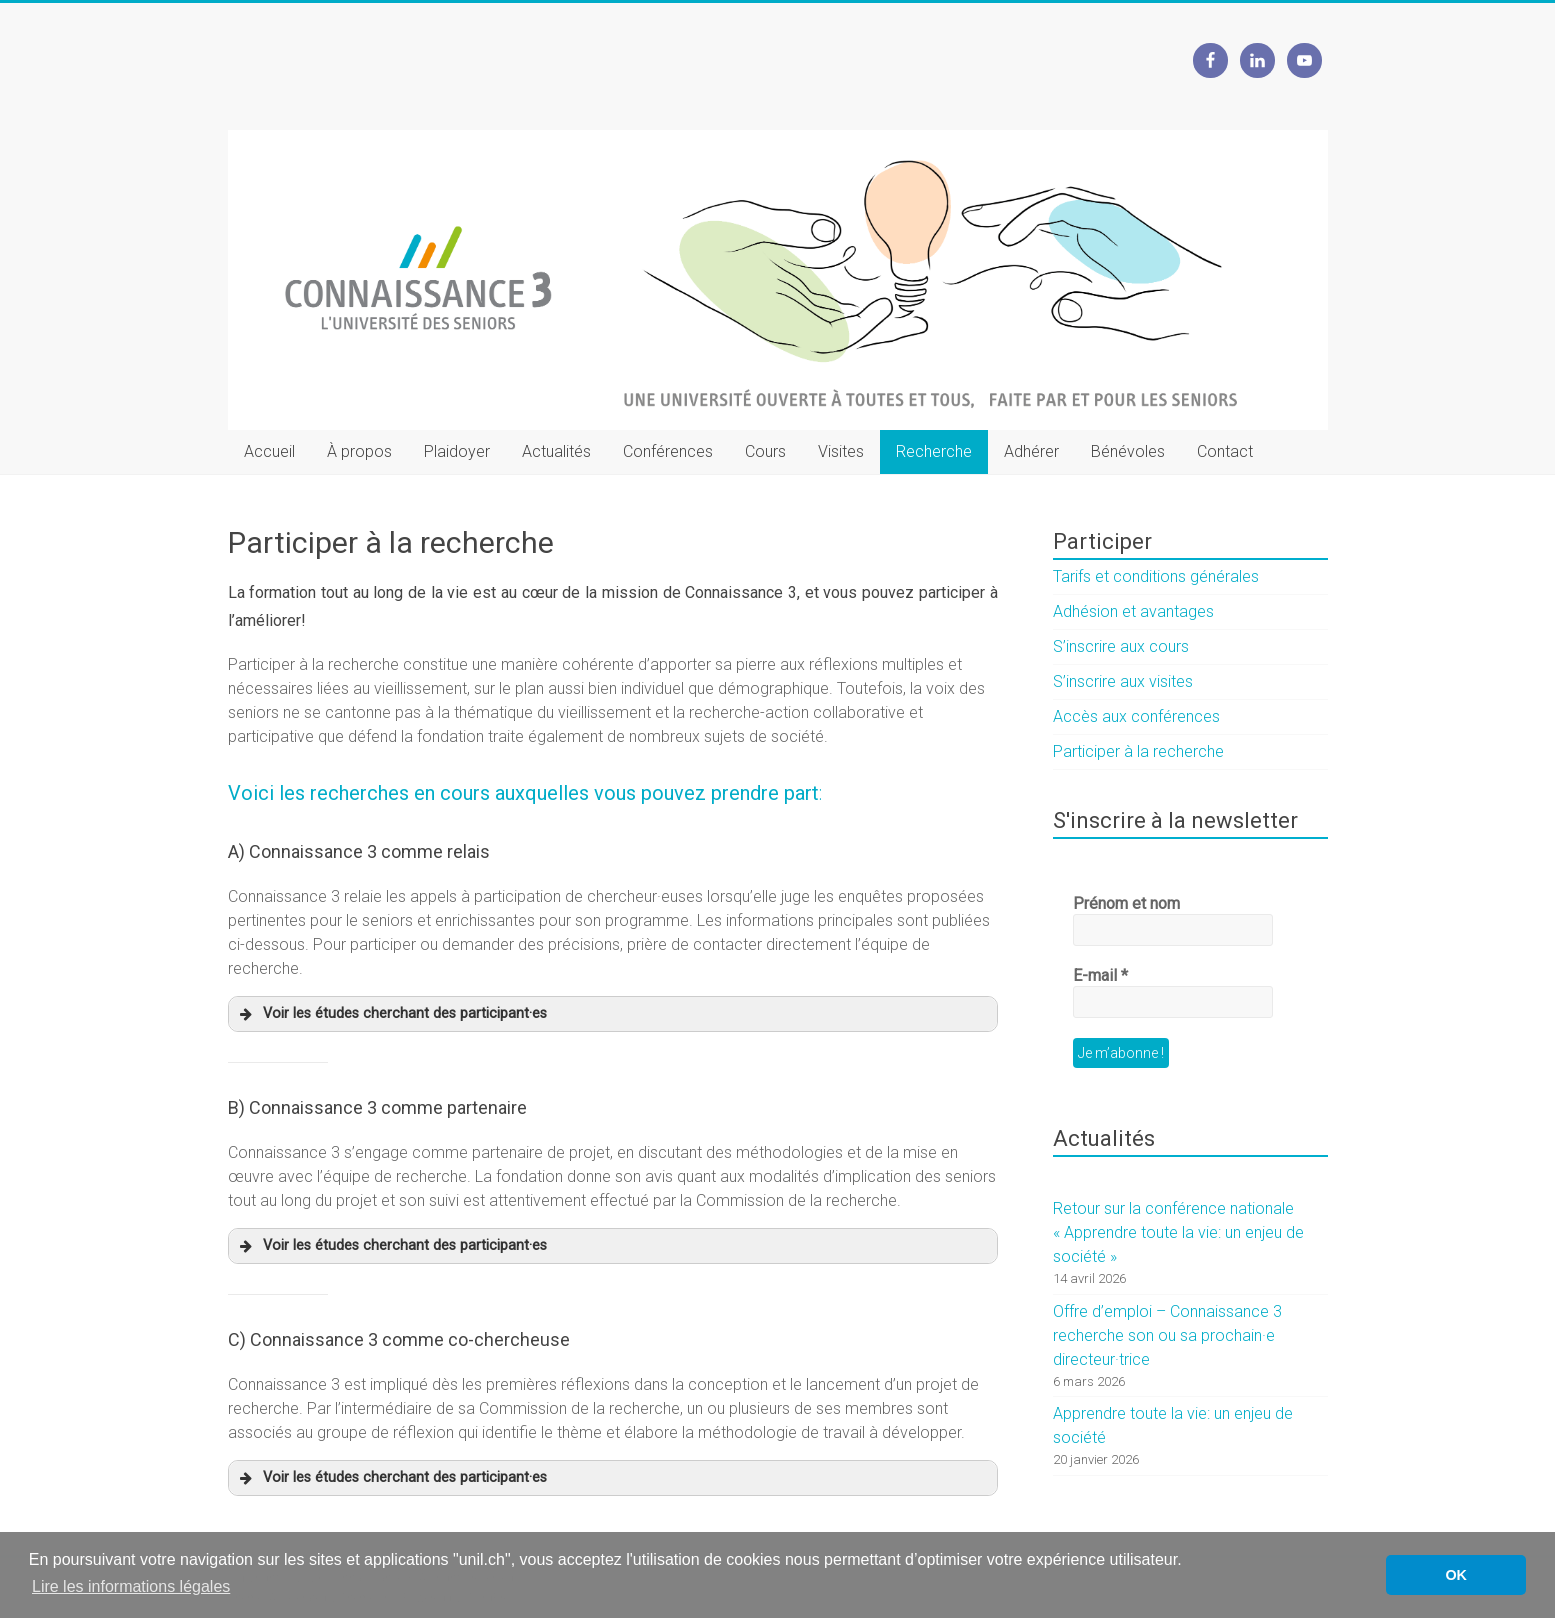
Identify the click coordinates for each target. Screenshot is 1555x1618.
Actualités (556, 451)
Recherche (934, 451)
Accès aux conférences (1136, 716)
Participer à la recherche (1138, 751)
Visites (841, 451)
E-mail (1100, 975)
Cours (765, 451)
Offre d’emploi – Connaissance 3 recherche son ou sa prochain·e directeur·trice (1167, 1335)
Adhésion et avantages (1133, 611)
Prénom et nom (1126, 903)
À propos (359, 451)
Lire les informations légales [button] (131, 1586)
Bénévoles (1128, 451)
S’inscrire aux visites (1123, 681)
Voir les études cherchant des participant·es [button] (391, 1014)
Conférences (668, 451)
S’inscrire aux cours (1121, 646)
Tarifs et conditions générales (1156, 576)
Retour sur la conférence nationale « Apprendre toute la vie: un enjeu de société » (1178, 1232)
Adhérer (1031, 451)
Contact (1225, 451)
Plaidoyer (457, 451)
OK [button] (1456, 1575)
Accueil (269, 451)
